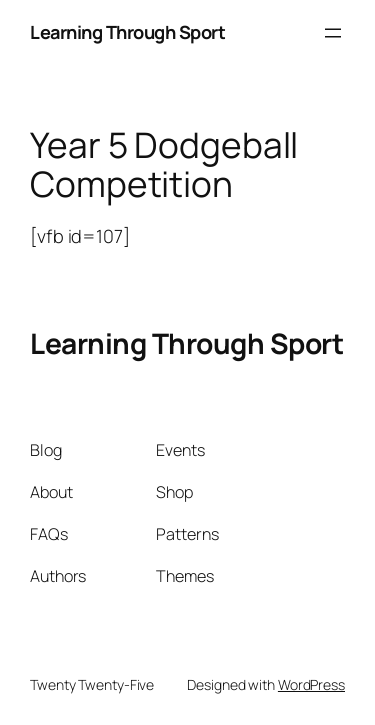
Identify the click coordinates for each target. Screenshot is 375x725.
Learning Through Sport (127, 32)
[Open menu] (333, 33)
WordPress (311, 684)
